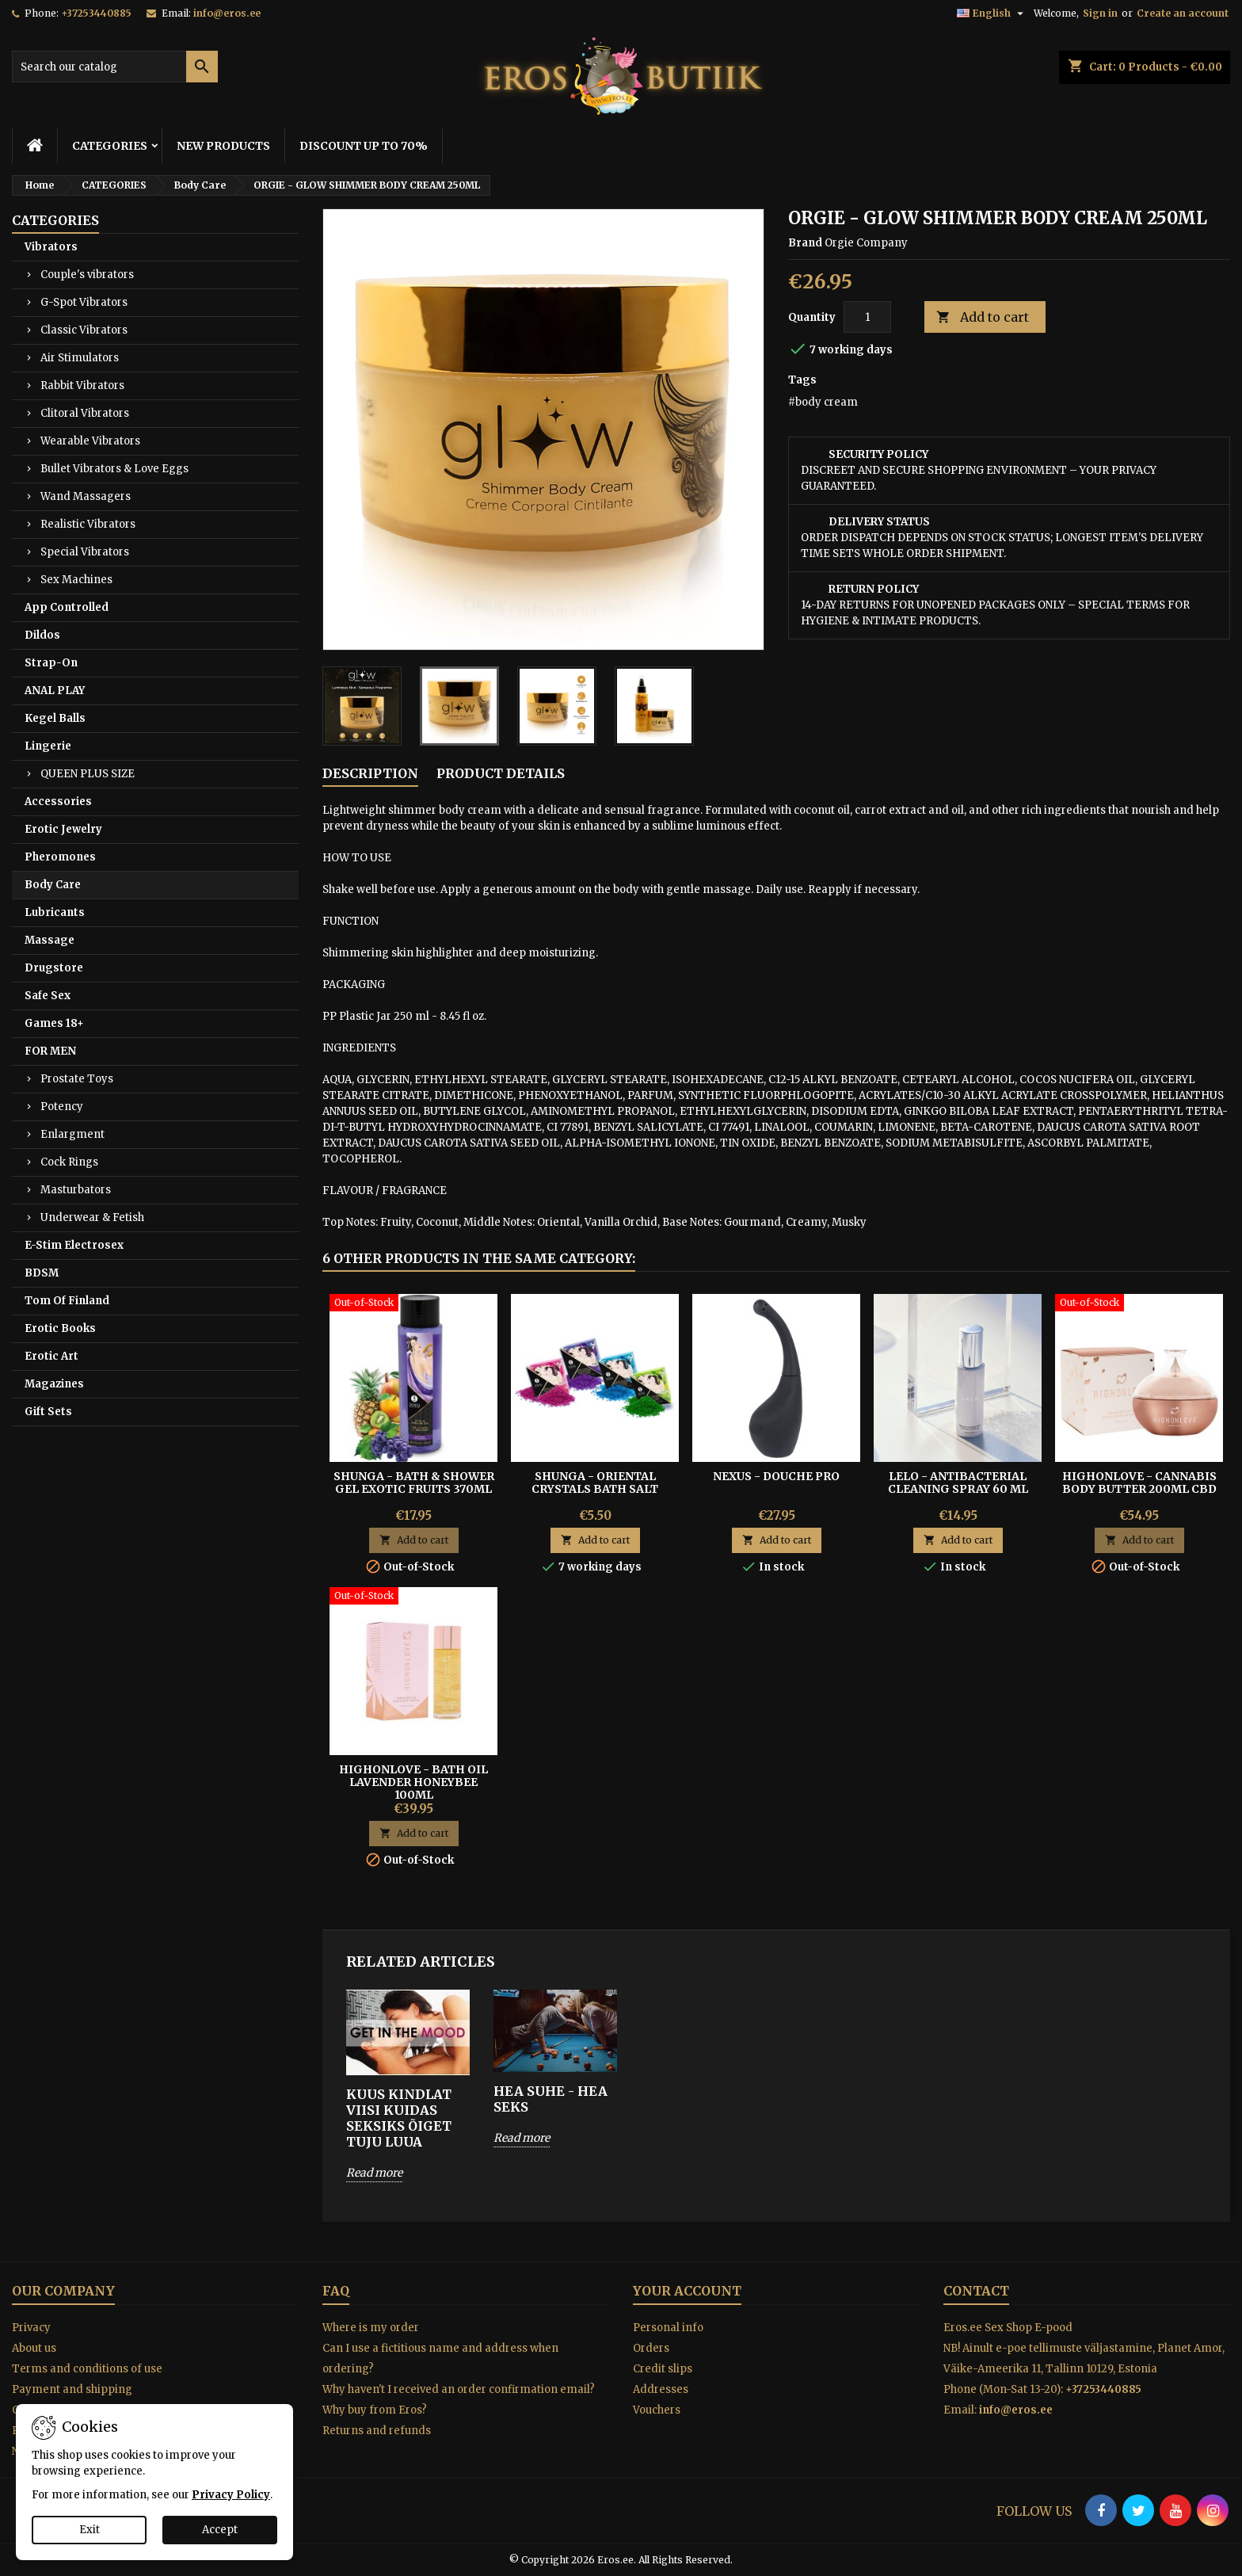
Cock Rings (69, 1162)
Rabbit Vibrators (82, 385)
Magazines (54, 1384)
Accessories (58, 801)
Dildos (42, 635)
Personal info (668, 2327)
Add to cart (982, 317)
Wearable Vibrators (90, 441)
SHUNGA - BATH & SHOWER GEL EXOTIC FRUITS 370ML (413, 1482)
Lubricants (55, 912)
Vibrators (51, 247)
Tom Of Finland (67, 1300)
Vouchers (656, 2410)
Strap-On (51, 663)
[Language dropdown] (992, 13)
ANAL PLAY (55, 690)
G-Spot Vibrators (84, 302)
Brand (805, 243)
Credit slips (662, 2369)
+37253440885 (96, 13)
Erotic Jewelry (63, 829)
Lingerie (48, 746)
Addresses (660, 2389)
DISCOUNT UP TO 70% (363, 146)
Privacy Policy (231, 2495)
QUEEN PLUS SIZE (87, 773)
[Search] (115, 66)
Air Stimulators (79, 357)
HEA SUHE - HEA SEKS (550, 2099)
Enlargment (72, 1134)
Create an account (1183, 13)
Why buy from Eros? (374, 2410)
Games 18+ (54, 1023)
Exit (89, 2529)
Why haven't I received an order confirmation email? (458, 2389)
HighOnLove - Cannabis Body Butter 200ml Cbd (1139, 1482)
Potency (61, 1106)
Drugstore (54, 968)
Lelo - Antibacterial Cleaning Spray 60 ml (958, 1482)
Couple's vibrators (87, 274)
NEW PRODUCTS (223, 146)
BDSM (42, 1273)
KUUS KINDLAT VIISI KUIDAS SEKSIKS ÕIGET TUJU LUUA (398, 2118)
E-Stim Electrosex (74, 1245)
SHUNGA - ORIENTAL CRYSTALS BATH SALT (594, 1482)
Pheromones (60, 857)
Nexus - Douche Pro (776, 1476)
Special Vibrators (84, 552)
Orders (651, 2348)
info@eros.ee (227, 13)
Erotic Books (60, 1328)
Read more (374, 2173)
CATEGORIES (109, 146)
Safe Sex (47, 995)
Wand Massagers (85, 496)
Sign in (1100, 13)
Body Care (53, 884)
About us (34, 2348)
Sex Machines (76, 579)
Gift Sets (48, 1411)
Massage (49, 940)
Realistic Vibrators (87, 524)
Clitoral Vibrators (84, 413)
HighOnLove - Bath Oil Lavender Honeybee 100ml (413, 1782)
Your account (687, 2291)
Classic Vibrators (84, 330)
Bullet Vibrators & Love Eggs (114, 468)
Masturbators (75, 1189)
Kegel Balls (55, 718)
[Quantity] (867, 317)
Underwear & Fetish (92, 1217)
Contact (976, 2291)
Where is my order (370, 2327)
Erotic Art (51, 1356)
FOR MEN (50, 1051)
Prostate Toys (76, 1079)
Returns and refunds (376, 2430)
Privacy (31, 2327)
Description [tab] (370, 773)
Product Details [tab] (500, 773)
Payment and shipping (72, 2389)
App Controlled (67, 607)
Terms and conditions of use (87, 2369)
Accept (220, 2529)
